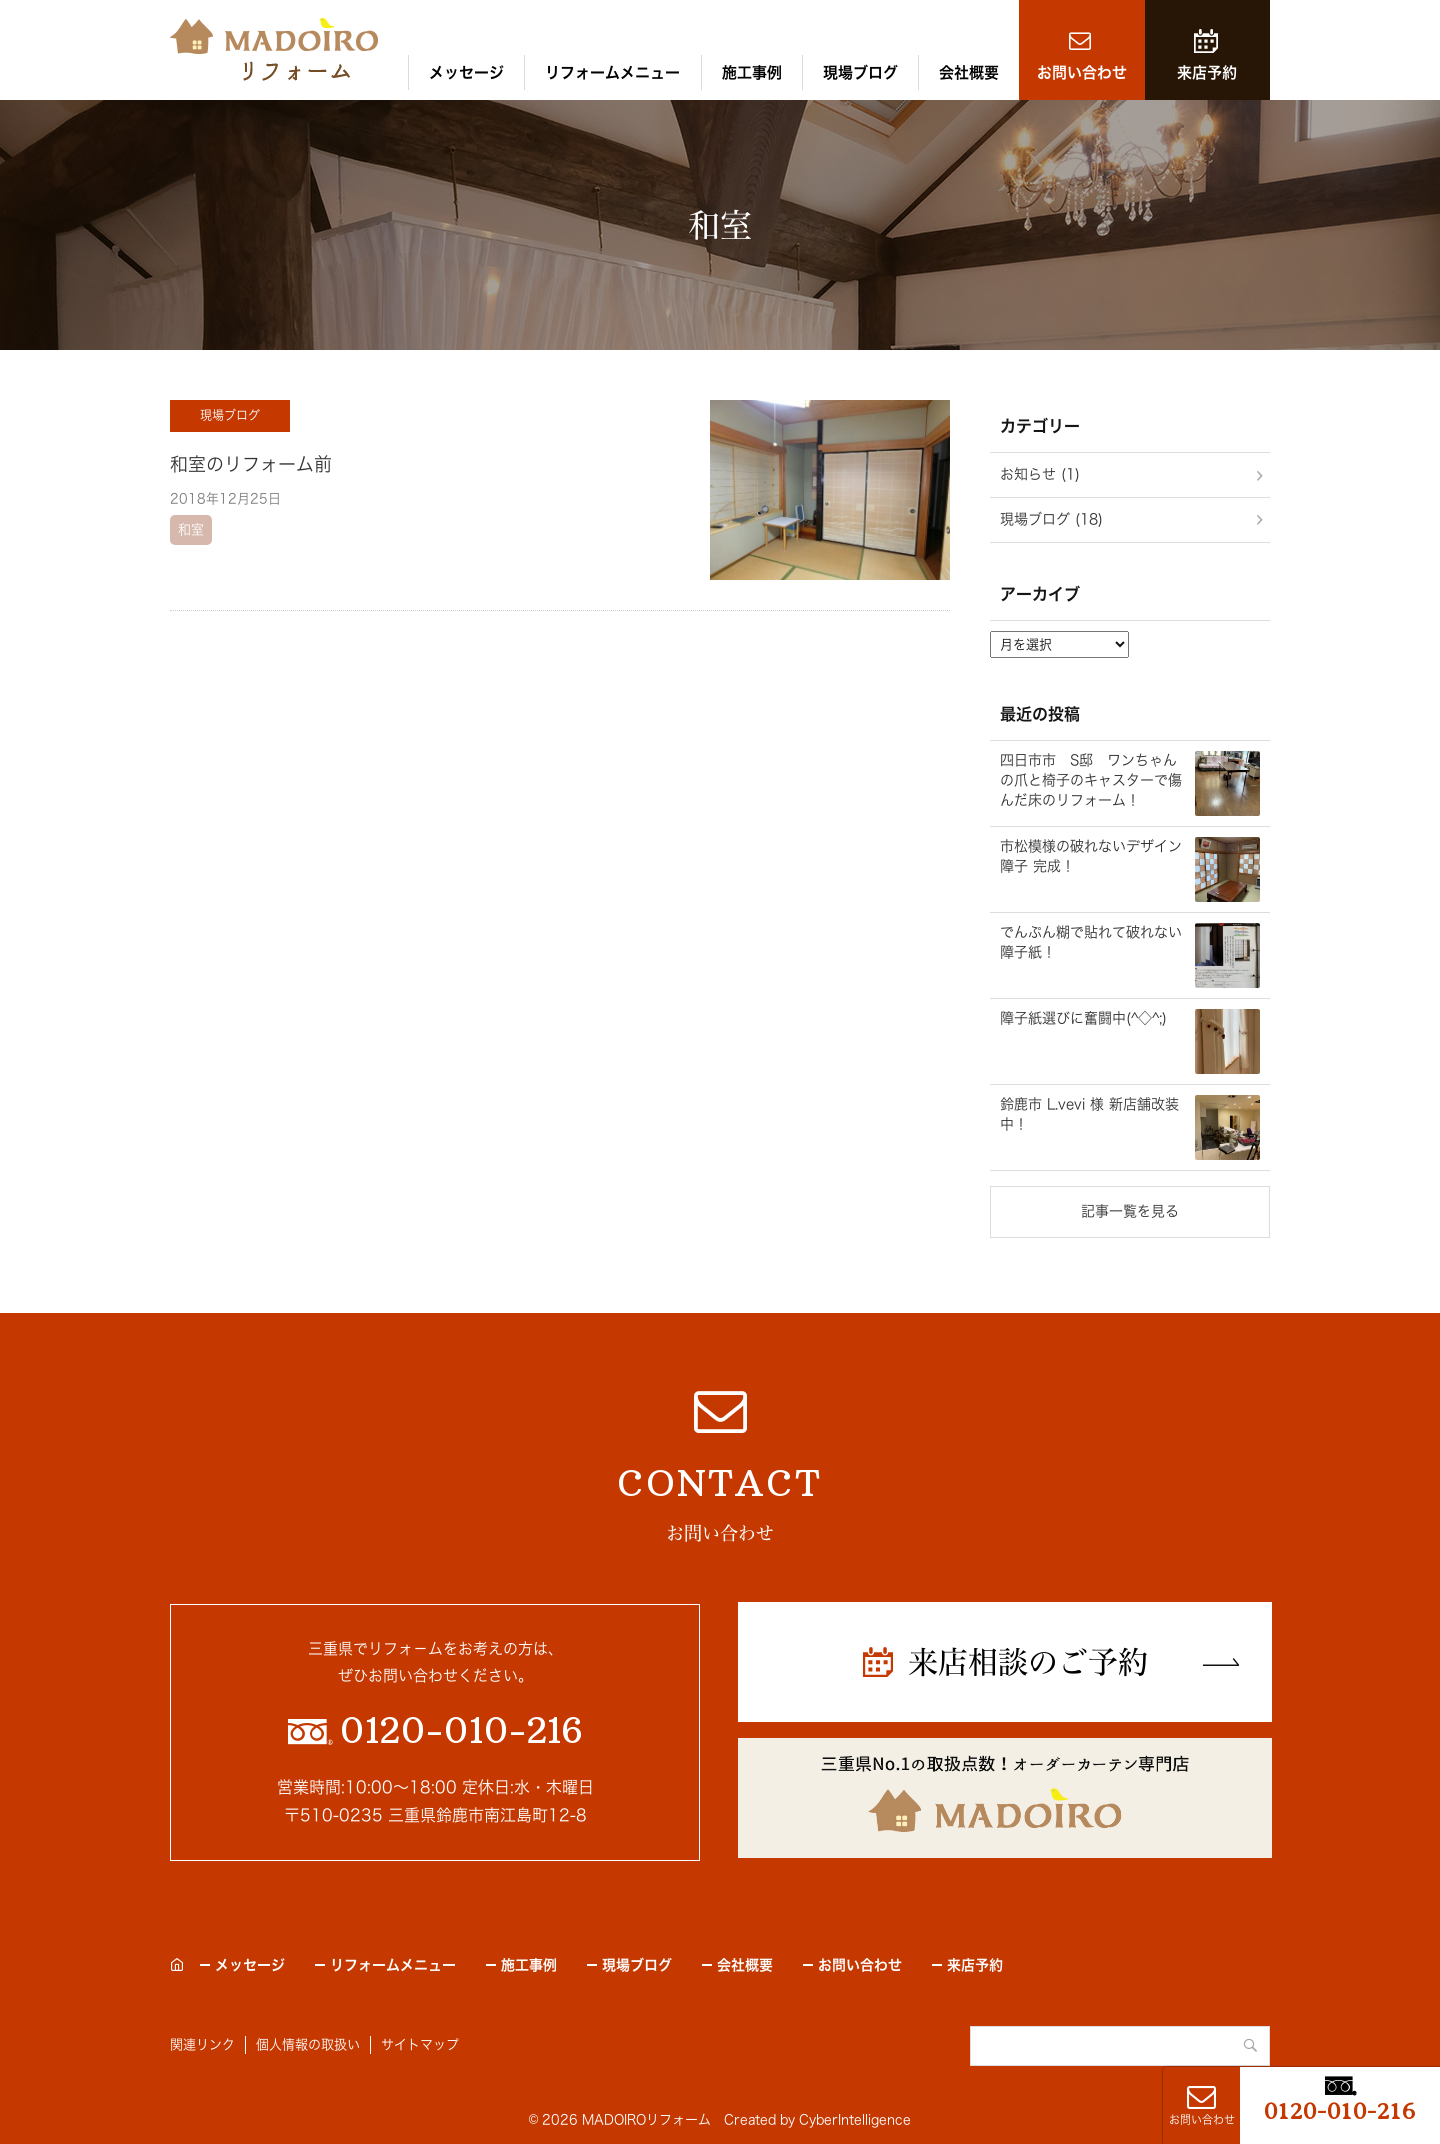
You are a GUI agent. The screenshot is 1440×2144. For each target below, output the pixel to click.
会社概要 (969, 72)
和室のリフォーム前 (251, 464)
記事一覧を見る (1130, 1211)
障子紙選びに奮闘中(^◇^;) (1083, 1018)
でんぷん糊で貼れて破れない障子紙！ (1091, 942)
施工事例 (752, 72)
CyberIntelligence (855, 2119)
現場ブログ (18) (1051, 519)
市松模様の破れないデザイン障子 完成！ (1091, 856)
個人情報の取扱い (308, 2044)
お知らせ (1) (1040, 474)
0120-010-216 (1340, 2111)
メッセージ (466, 72)
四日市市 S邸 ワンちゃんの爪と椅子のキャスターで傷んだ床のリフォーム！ (1091, 779)
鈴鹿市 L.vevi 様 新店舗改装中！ (1089, 1114)
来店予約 (1207, 72)
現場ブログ (860, 72)
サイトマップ (420, 2044)
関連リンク (202, 2044)
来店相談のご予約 (1028, 1662)
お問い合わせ (1082, 72)
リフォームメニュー (612, 72)
